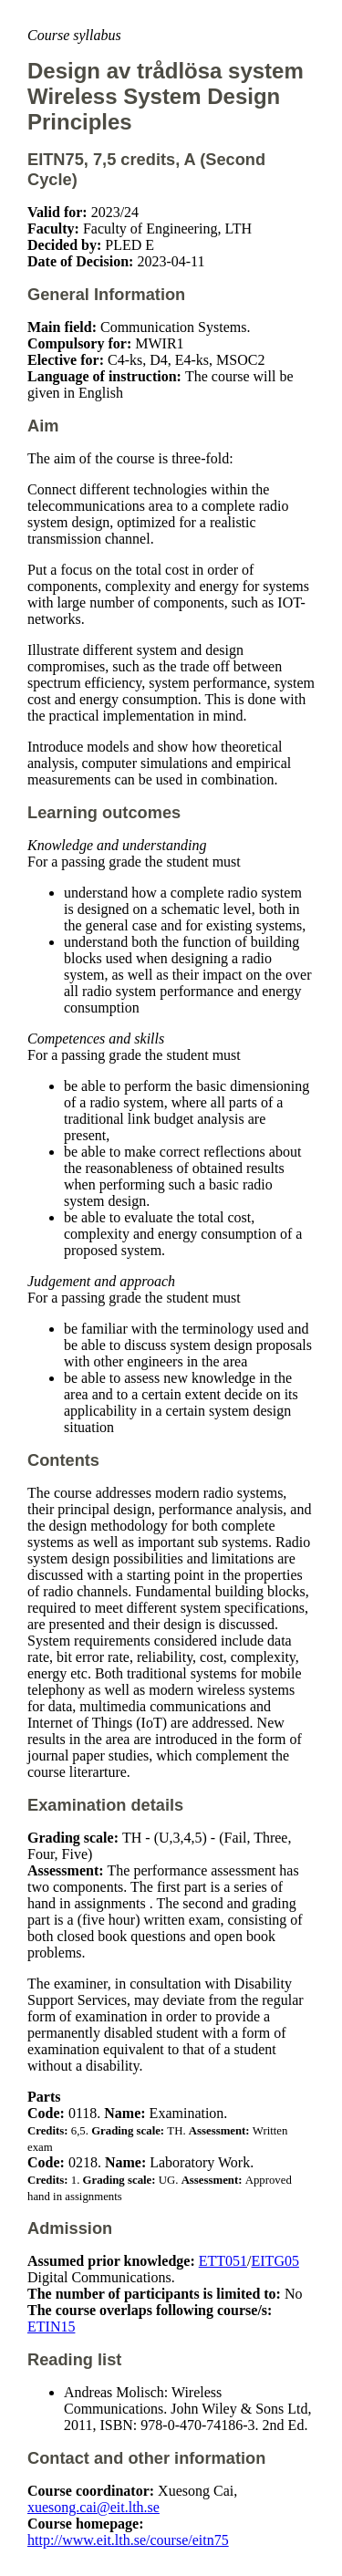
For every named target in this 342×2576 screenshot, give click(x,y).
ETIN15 (51, 2326)
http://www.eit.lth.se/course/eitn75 (128, 2540)
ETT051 (223, 2261)
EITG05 (275, 2261)
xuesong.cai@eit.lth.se (93, 2507)
